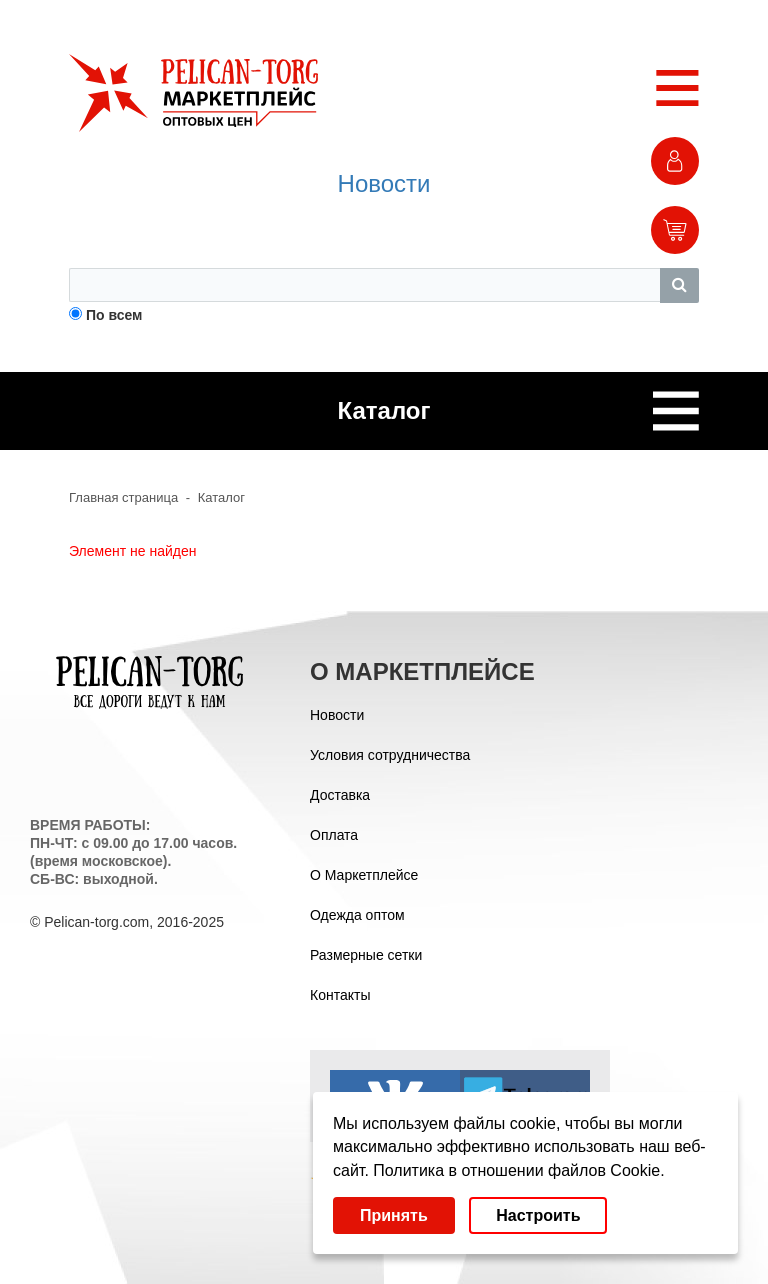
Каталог (221, 497)
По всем (114, 315)
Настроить (538, 1215)
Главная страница (123, 497)
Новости (384, 183)
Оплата (334, 835)
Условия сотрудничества (390, 755)
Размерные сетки (366, 955)
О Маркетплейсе (364, 875)
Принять (394, 1215)
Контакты (340, 995)
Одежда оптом (357, 915)
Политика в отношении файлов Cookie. (518, 1170)
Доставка (340, 795)
